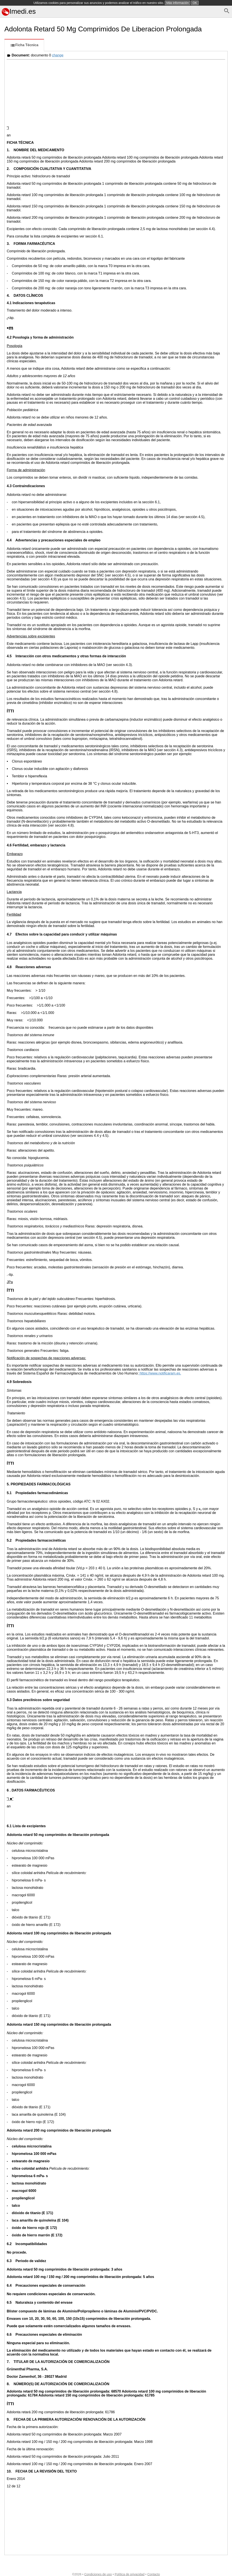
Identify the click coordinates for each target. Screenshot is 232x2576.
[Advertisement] (116, 91)
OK (195, 3)
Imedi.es (19, 11)
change (57, 55)
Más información (177, 3)
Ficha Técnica (24, 45)
